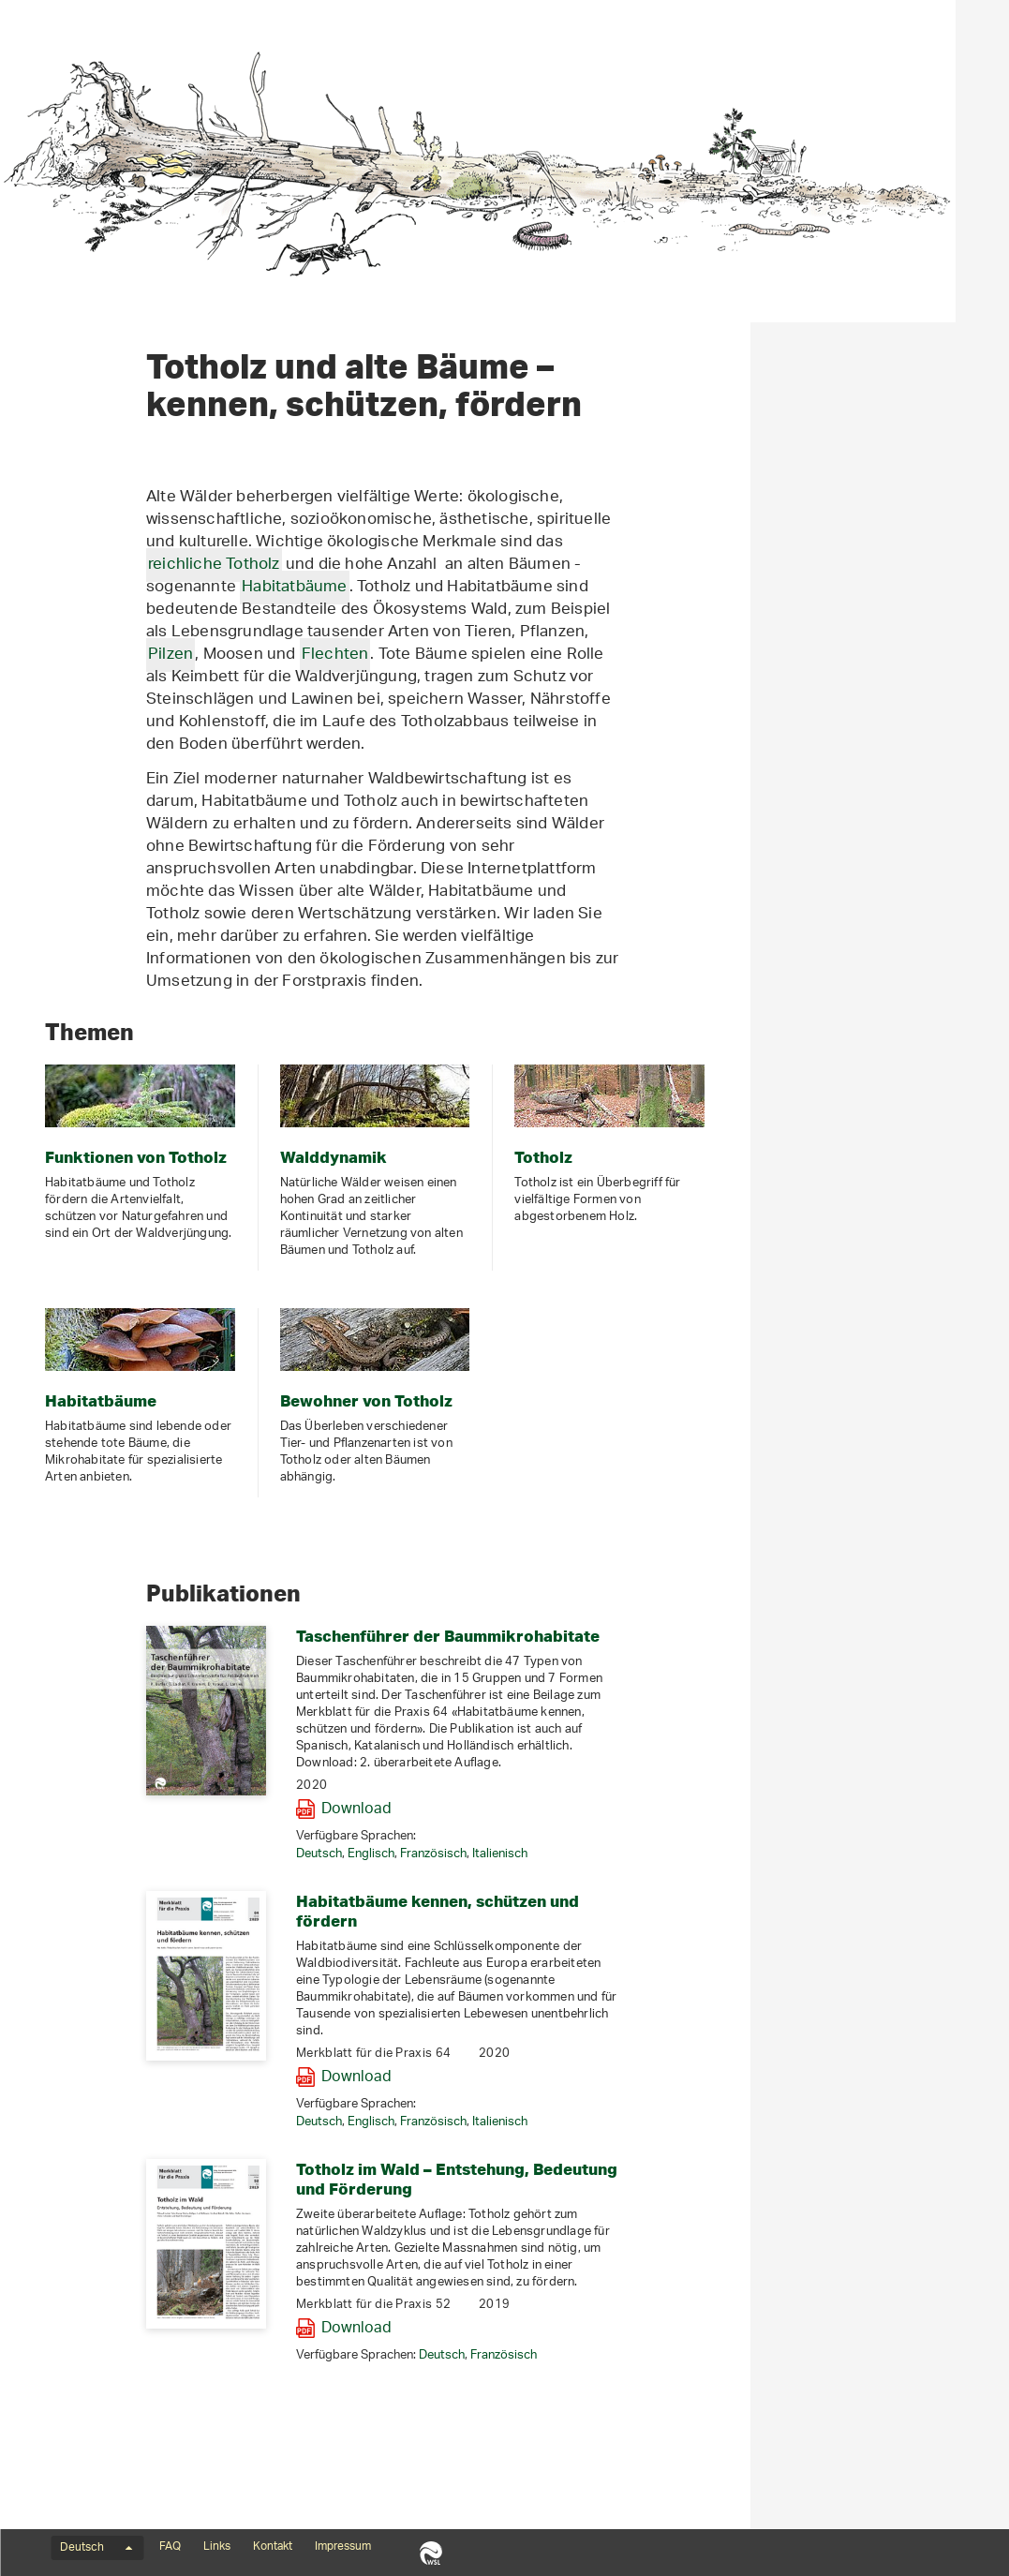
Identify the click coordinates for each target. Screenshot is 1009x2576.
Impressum (343, 2547)
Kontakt (272, 2547)
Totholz (54, 302)
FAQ (170, 2547)
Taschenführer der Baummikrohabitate (706, 1635)
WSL (430, 2552)
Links (216, 2547)
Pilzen (429, 655)
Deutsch (578, 1854)
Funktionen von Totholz (103, 234)
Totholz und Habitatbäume (133, 199)
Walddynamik (73, 268)
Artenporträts (74, 369)
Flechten (594, 655)
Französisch (692, 1854)
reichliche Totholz (473, 565)
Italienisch (758, 1854)
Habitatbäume (76, 335)
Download (615, 1809)
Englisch (629, 1854)
